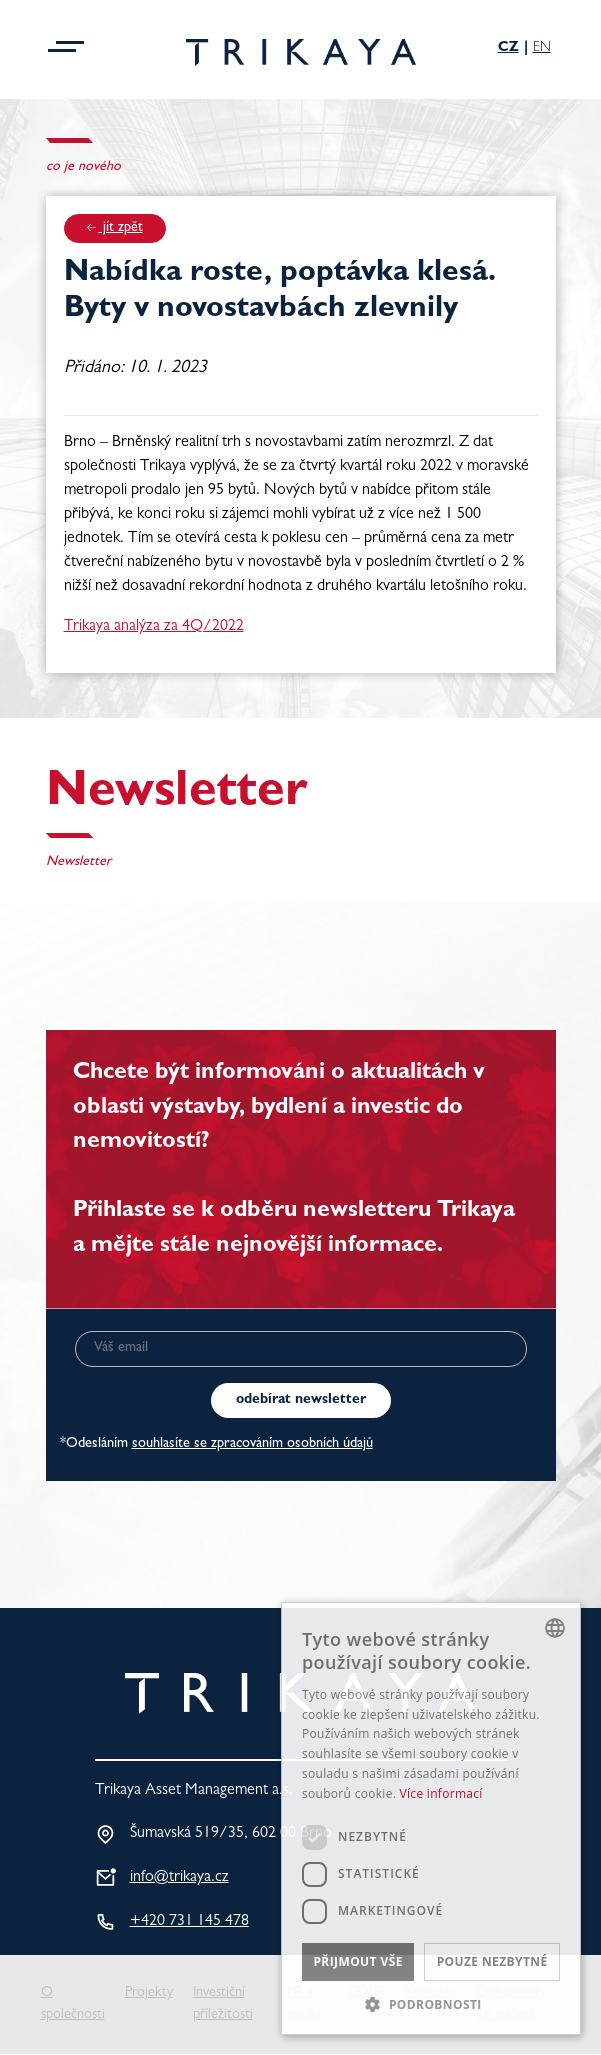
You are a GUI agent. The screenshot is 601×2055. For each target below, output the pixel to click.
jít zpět (115, 228)
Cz (508, 48)
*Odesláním (216, 1444)
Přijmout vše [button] (357, 1961)
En (542, 48)
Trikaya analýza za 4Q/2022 (154, 627)
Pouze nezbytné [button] (492, 1961)
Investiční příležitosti (223, 2004)
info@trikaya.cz (179, 1878)
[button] (431, 2004)
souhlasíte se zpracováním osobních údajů (252, 1444)
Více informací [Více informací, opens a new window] (441, 1793)
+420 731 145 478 (189, 1922)
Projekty (149, 1993)
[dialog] (431, 1818)
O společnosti (73, 2004)
